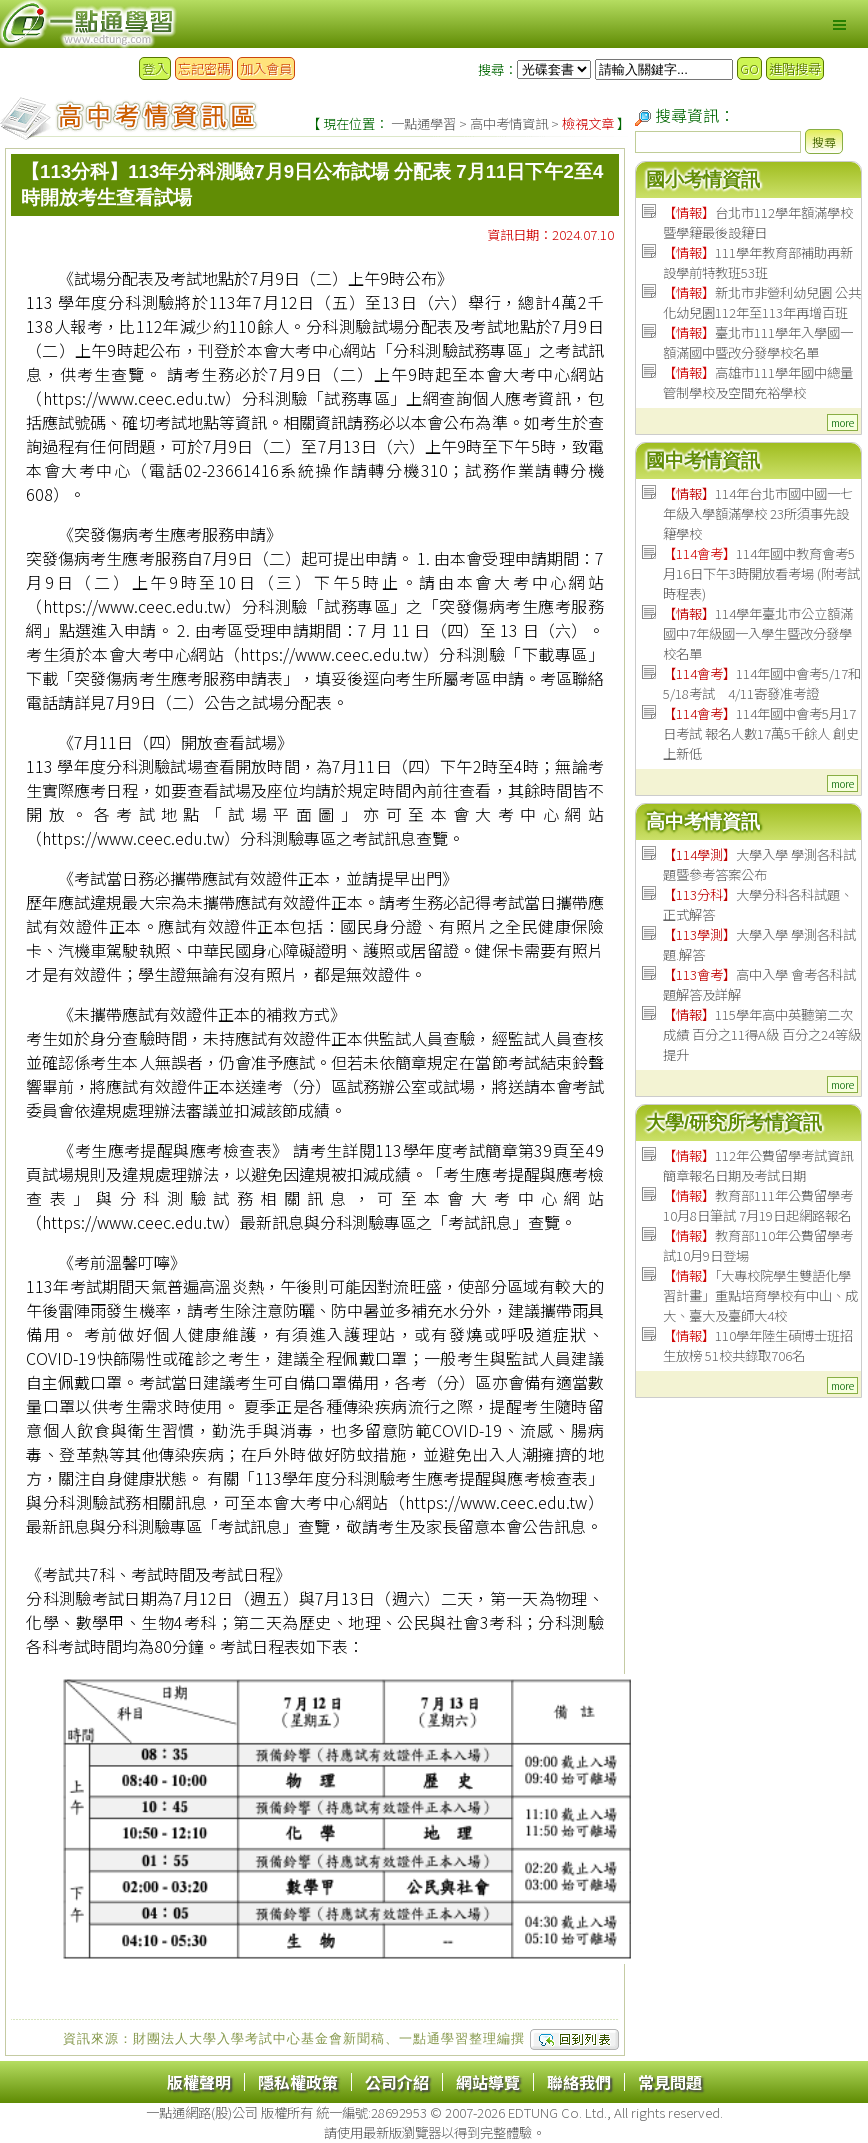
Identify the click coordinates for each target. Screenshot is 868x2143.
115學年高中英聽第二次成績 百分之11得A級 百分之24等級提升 (762, 1034)
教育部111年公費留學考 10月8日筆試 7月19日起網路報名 (758, 1205)
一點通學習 (423, 123)
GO (749, 68)
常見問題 (670, 2082)
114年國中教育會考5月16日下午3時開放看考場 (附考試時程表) (761, 573)
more (842, 422)
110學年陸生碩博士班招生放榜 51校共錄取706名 (758, 1345)
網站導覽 (488, 2082)
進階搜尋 (795, 68)
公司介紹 (397, 2082)
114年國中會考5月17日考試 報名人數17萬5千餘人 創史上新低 (761, 733)
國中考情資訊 (703, 460)
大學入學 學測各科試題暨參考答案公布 (759, 864)
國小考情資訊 (703, 179)
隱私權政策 (298, 2082)
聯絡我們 (579, 2082)
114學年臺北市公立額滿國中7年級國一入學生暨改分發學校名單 (758, 633)
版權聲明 (199, 2082)
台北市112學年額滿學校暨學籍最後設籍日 (758, 222)
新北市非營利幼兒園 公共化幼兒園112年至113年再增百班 (762, 302)
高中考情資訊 (509, 123)
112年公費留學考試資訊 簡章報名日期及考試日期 (758, 1165)
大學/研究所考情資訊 (734, 1122)
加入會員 (266, 68)
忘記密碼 (204, 68)
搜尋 (824, 141)
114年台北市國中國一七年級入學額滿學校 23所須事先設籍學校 (758, 513)
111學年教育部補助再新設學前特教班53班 (758, 262)
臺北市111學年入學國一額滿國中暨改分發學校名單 (758, 342)
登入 (155, 68)
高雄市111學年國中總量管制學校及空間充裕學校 (758, 382)
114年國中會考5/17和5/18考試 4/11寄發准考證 (762, 683)
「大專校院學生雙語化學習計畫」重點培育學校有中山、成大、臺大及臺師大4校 (760, 1295)
